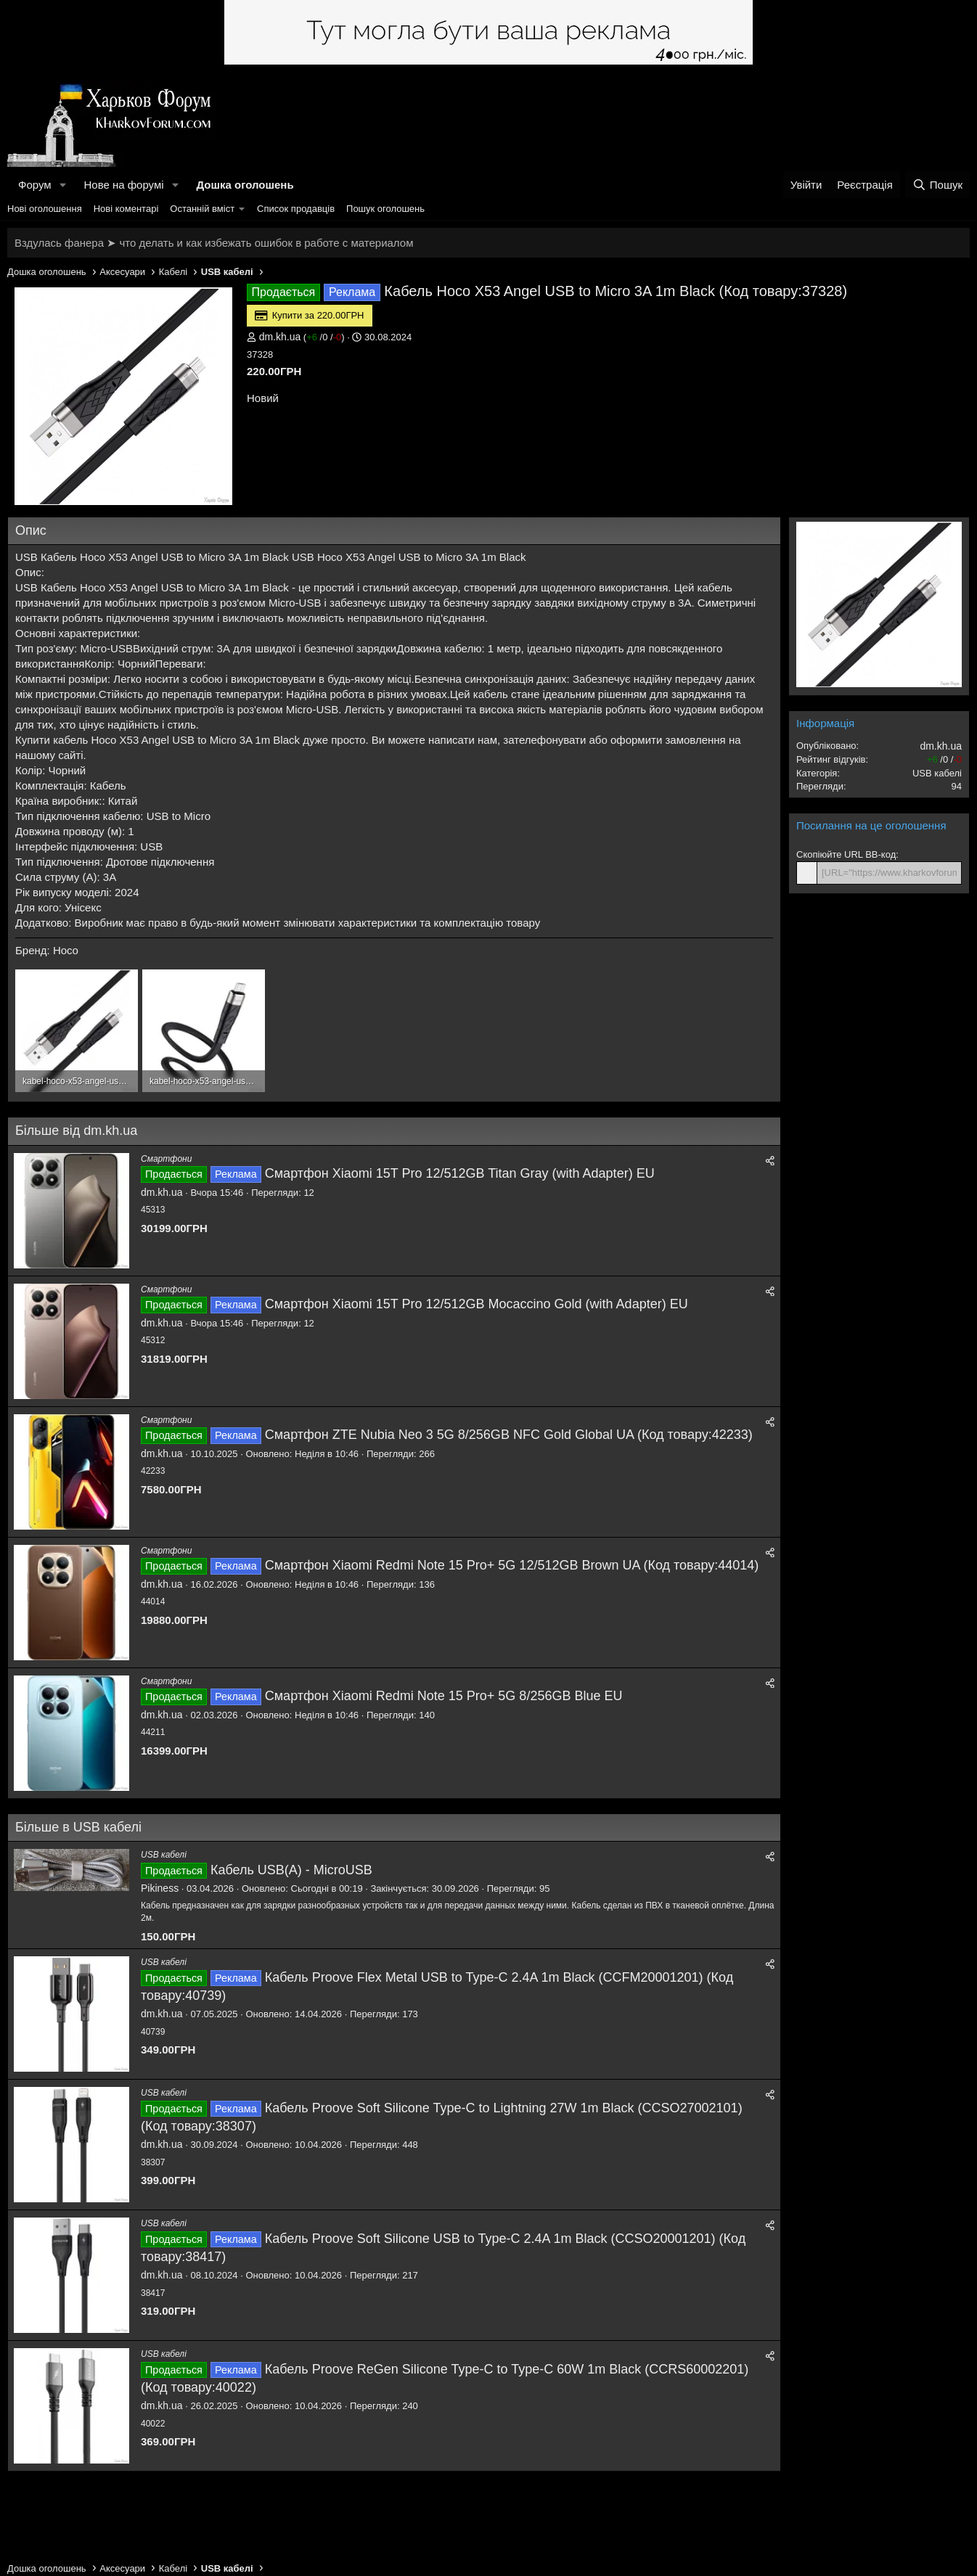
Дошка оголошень (244, 185)
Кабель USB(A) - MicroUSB (291, 1870)
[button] (62, 184)
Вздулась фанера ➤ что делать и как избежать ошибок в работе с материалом (214, 243)
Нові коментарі (126, 208)
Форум (35, 185)
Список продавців (296, 208)
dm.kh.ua (280, 336)
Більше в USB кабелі (78, 1827)
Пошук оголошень (385, 208)
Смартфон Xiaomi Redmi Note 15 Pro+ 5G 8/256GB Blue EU (444, 1696)
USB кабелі (164, 1855)
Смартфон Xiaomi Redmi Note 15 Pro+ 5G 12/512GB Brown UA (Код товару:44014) (512, 1565)
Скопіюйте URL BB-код (846, 854)
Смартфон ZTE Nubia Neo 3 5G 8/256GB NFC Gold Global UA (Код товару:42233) (509, 1434)
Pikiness (160, 1888)
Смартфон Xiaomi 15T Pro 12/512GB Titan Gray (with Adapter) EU (460, 1173)
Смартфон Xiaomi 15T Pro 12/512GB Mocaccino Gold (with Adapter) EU (476, 1304)
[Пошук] (937, 184)
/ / (323, 337)
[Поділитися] (770, 1161)
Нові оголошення (44, 208)
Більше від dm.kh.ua (76, 1130)
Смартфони (166, 1159)
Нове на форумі (123, 185)
